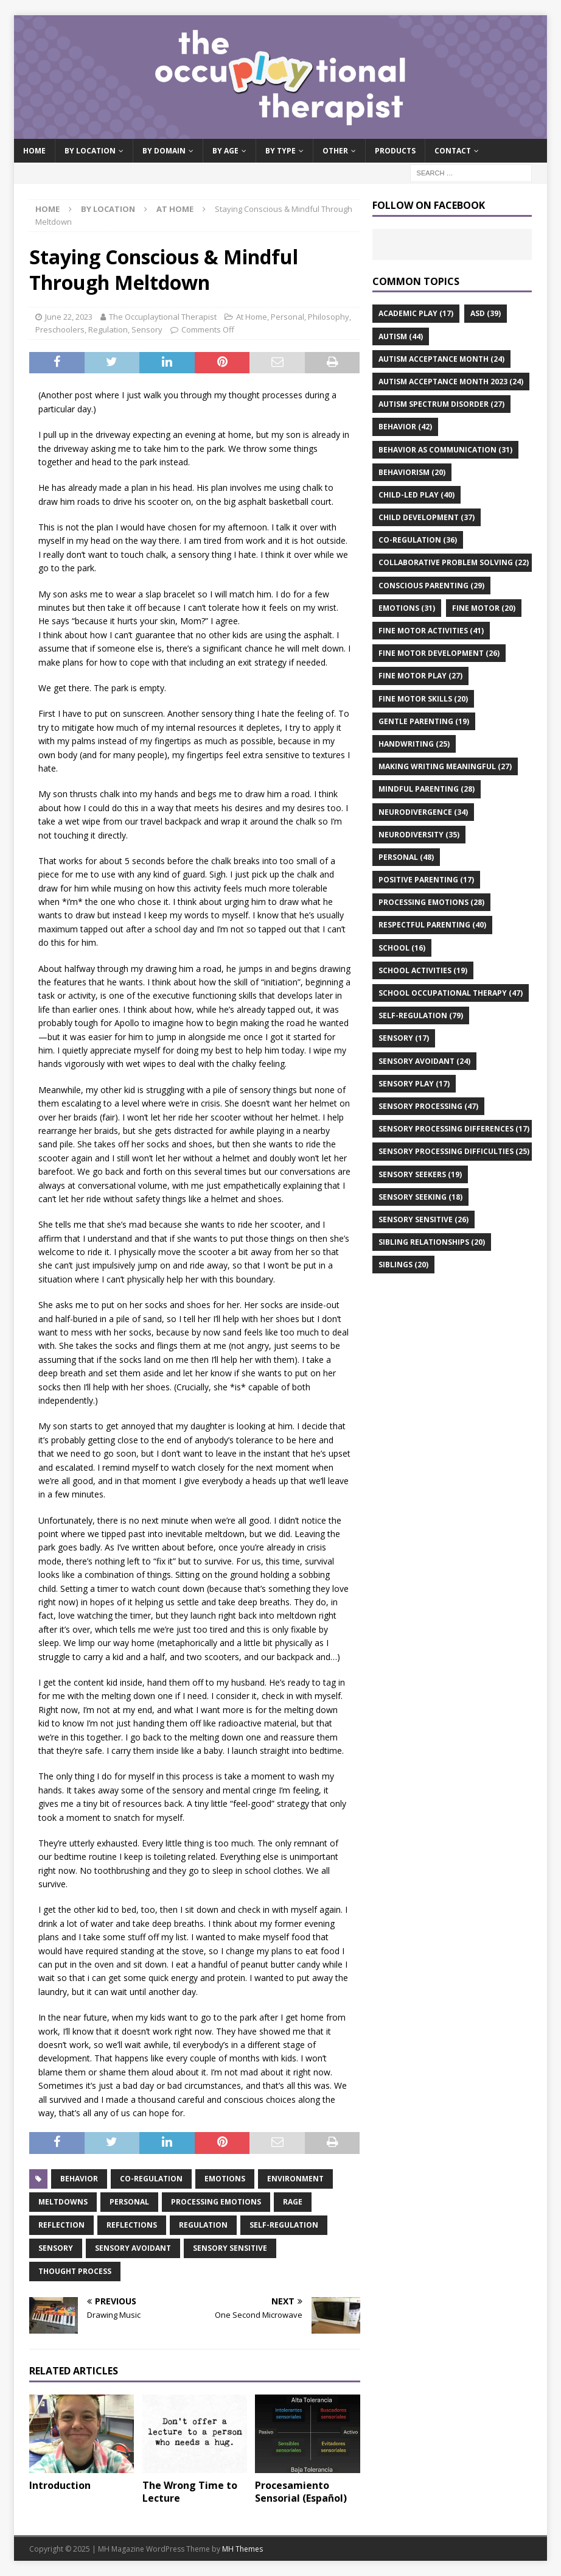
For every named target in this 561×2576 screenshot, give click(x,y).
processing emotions (216, 2202)
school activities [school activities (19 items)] (422, 970)
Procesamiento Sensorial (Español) (301, 2492)
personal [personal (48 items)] (406, 857)
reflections (131, 2225)
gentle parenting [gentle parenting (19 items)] (423, 721)
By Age (225, 151)
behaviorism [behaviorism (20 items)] (411, 472)
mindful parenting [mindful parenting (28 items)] (426, 789)
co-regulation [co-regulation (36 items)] (417, 540)
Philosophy (328, 316)
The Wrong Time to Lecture (189, 2492)
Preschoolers (60, 329)
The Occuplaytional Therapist (163, 316)
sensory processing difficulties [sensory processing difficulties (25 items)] (453, 1151)
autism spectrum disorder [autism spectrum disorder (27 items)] (441, 404)
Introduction (60, 2485)
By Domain (164, 151)
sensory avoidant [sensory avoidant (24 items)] (424, 1061)
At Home (251, 316)
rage (292, 2202)
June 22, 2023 (68, 316)
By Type (280, 151)
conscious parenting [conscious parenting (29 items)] (431, 585)
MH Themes (242, 2549)
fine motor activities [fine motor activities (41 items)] (431, 630)
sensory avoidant (133, 2248)
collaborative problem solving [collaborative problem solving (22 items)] (453, 562)
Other (335, 151)
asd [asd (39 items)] (485, 313)
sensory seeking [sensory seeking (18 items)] (420, 1197)
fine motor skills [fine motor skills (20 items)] (423, 699)
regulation (203, 2225)
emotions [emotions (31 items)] (406, 608)
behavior (79, 2178)
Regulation (108, 329)
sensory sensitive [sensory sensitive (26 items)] (423, 1219)
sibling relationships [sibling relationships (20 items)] (431, 1242)
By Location (90, 151)
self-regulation (283, 2225)
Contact (452, 151)
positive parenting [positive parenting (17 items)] (426, 880)
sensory (55, 2248)
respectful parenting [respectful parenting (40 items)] (432, 925)
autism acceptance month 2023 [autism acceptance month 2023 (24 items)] (450, 381)
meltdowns (63, 2202)
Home (34, 151)
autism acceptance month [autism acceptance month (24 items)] (441, 359)
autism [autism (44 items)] (400, 336)
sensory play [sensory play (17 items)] (414, 1084)
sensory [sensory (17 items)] (403, 1038)
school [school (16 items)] (401, 948)
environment (295, 2178)
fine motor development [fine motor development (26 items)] (439, 653)
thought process (74, 2271)
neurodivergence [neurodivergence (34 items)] (423, 812)
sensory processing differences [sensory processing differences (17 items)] (453, 1129)
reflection (61, 2225)
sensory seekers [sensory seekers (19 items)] (420, 1174)
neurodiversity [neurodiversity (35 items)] (418, 834)
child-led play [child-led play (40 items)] (416, 495)
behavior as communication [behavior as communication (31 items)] (445, 450)
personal (129, 2202)
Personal (287, 316)
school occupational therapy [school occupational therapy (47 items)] (450, 993)
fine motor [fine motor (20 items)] (483, 608)
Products (395, 151)
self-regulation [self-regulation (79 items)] (420, 1015)
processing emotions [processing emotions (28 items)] (431, 902)
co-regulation (151, 2178)
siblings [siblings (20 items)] (403, 1264)
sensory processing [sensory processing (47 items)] (428, 1106)
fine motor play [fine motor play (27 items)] (420, 675)
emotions (224, 2178)
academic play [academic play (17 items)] (415, 313)
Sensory (146, 329)
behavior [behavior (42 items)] (405, 426)
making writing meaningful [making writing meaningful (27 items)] (445, 766)
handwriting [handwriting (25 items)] (414, 744)
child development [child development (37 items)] (426, 517)
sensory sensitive (230, 2248)
